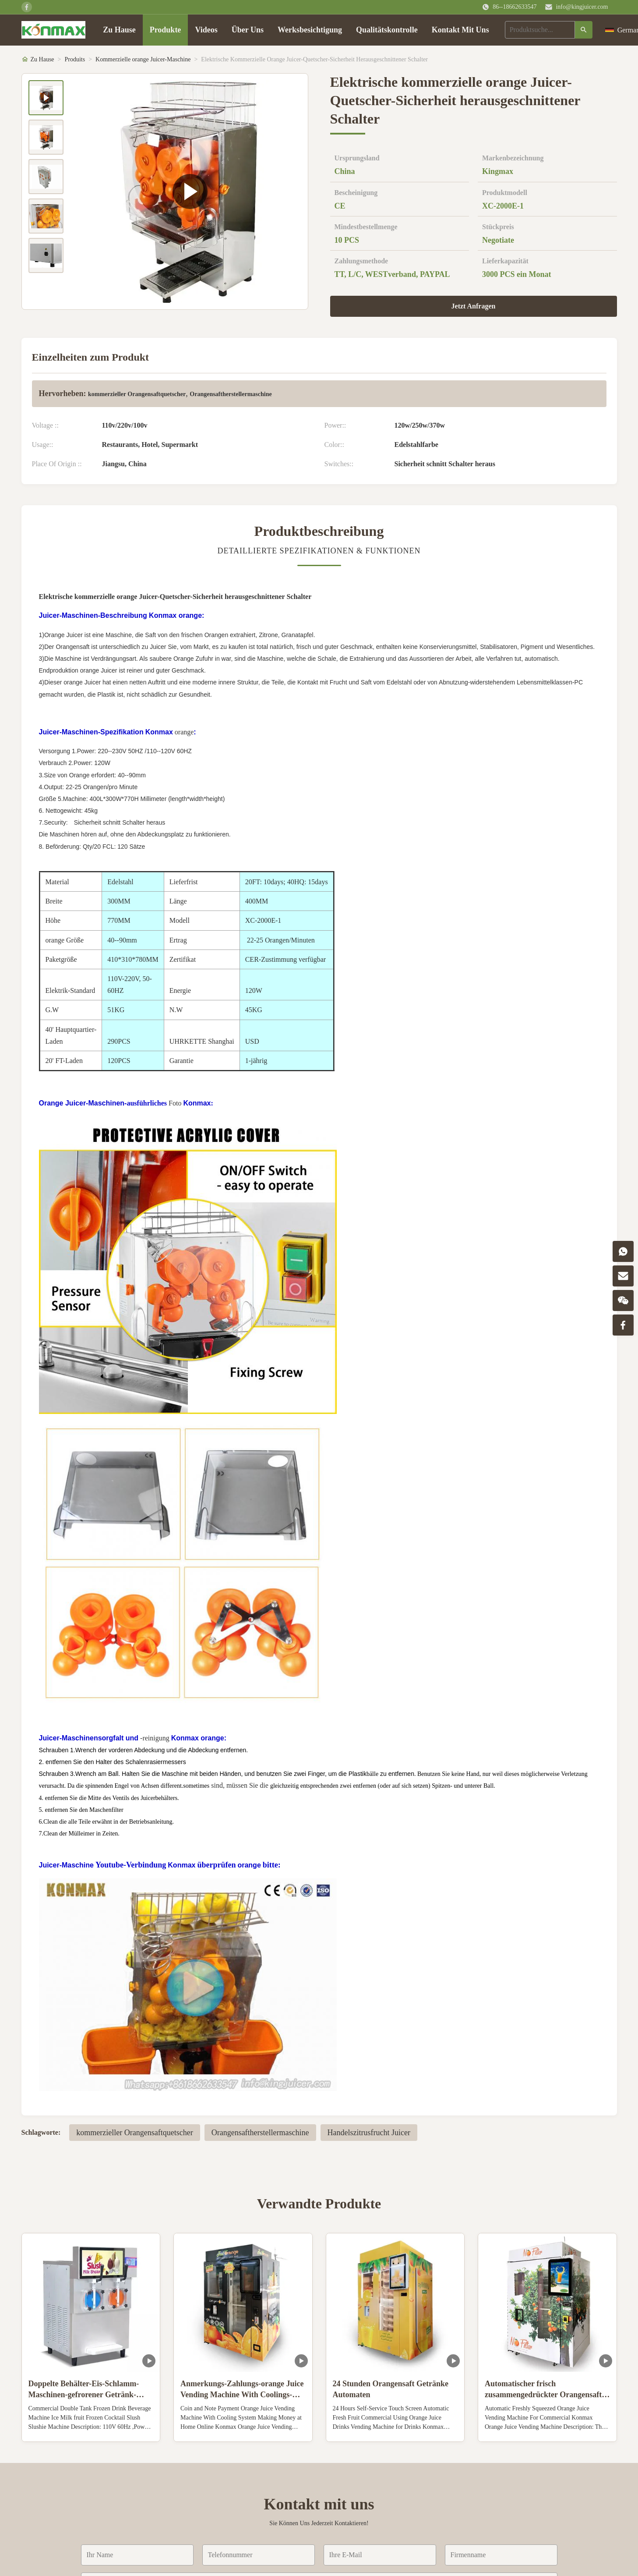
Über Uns (248, 29)
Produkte (165, 29)
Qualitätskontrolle (387, 29)
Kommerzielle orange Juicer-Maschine (142, 59)
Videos (206, 29)
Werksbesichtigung (310, 29)
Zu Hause (119, 29)
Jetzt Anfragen (473, 306)
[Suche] (583, 30)
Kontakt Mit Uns (460, 29)
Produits (74, 59)
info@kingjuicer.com (582, 7)
